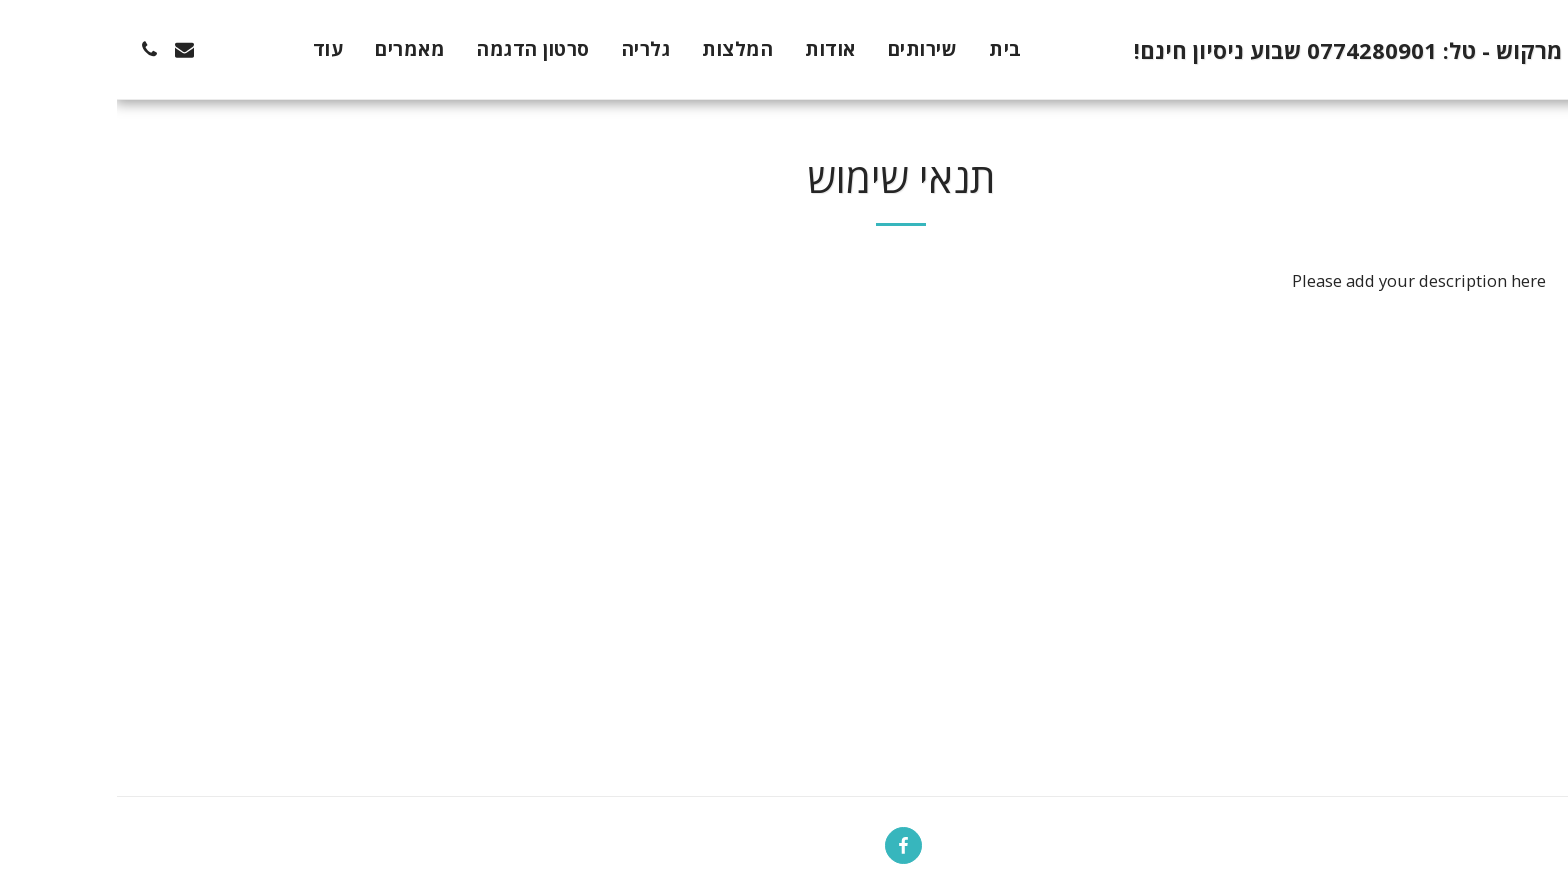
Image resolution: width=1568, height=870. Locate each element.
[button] (137, 49)
